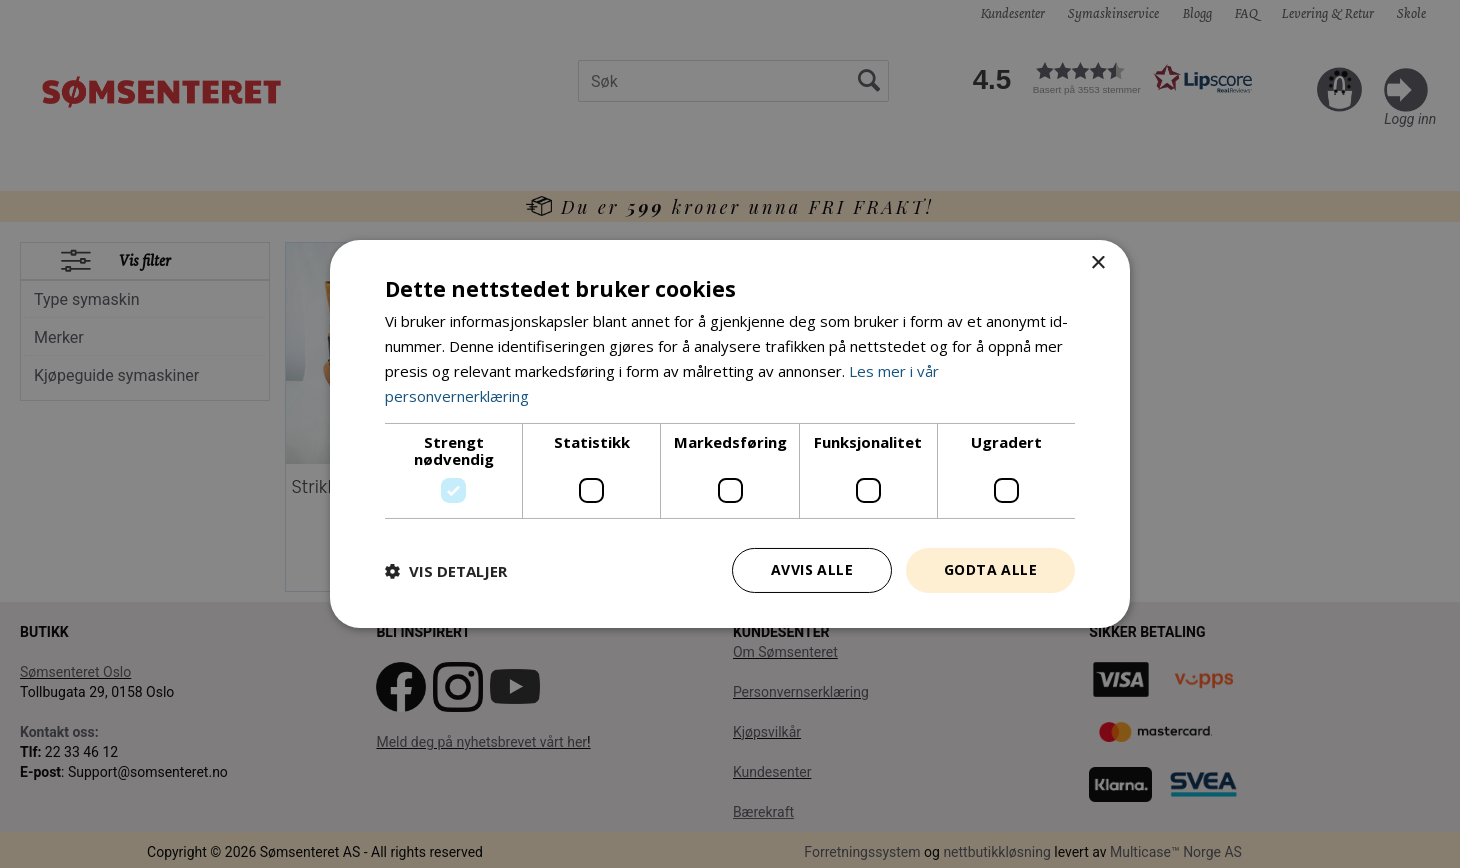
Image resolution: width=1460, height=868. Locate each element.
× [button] (1097, 263)
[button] (446, 571)
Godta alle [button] (990, 569)
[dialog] (730, 434)
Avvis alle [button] (812, 569)
